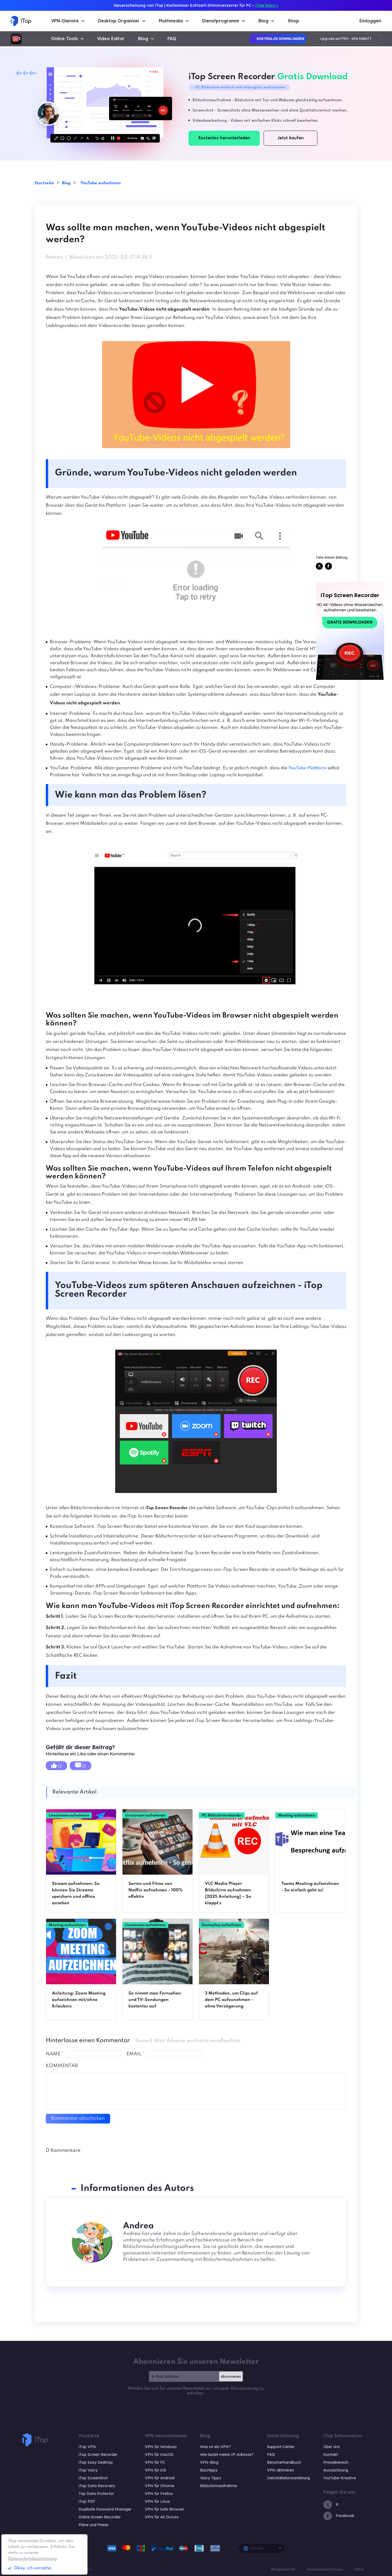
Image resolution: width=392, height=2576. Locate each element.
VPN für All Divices (161, 2517)
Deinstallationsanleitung (288, 2478)
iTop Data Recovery (97, 2485)
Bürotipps (209, 2470)
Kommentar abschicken (78, 2118)
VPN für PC (155, 2462)
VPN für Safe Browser (164, 2509)
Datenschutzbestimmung (32, 2559)
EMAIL (136, 2054)
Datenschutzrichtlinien (325, 2569)
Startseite (46, 183)
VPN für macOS (159, 2454)
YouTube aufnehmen (115, 183)
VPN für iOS (155, 2470)
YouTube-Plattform (309, 768)
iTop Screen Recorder (98, 2454)
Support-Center (281, 2446)
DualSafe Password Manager (105, 2509)
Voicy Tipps (210, 2478)
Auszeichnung (335, 2470)
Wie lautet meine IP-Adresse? (227, 2454)
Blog (73, 183)
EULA (359, 2569)
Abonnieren (231, 2376)
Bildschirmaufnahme (218, 2485)
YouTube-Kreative (339, 2478)
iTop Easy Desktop (96, 2462)
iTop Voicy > (267, 5)
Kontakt (330, 2454)
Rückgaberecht (283, 2569)
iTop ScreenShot (93, 2478)
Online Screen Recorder (100, 2517)
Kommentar (62, 2065)
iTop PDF (87, 2501)
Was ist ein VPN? (215, 2446)
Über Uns (331, 2446)
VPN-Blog (209, 2462)
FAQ (171, 38)
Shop (293, 20)
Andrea (54, 257)
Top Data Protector (96, 2493)
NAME (54, 2054)
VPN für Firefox (159, 2493)
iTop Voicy (88, 2470)
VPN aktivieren (280, 2470)
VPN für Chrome (159, 2485)
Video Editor (111, 38)
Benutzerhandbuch (284, 2462)
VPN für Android (159, 2478)
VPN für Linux (157, 2501)
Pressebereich (335, 2462)
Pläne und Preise (93, 2524)
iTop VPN (87, 2446)
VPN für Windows (161, 2446)
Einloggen (370, 20)
